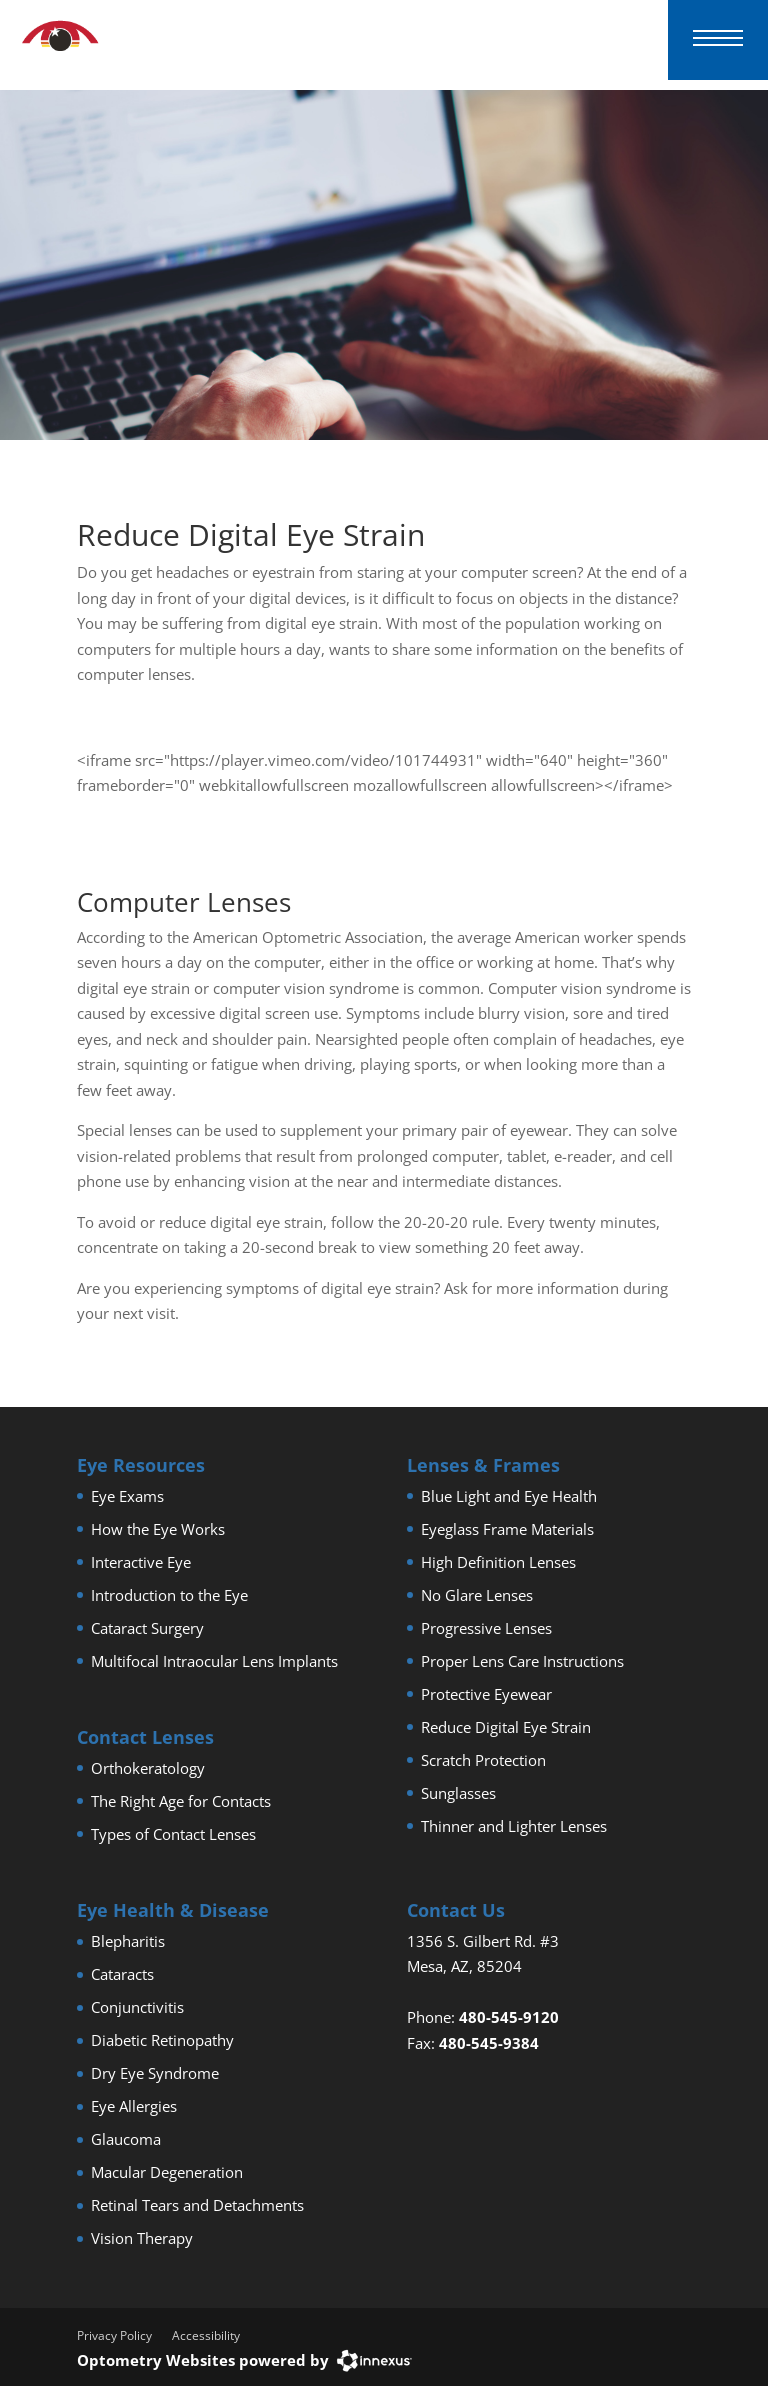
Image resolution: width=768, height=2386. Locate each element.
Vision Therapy (142, 2238)
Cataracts (122, 1974)
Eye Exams (127, 1496)
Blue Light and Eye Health (509, 1496)
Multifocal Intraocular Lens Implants (214, 1661)
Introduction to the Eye (169, 1595)
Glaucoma (126, 2139)
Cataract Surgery (147, 1628)
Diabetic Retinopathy (162, 2040)
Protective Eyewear (486, 1694)
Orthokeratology (148, 1768)
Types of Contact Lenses (173, 1834)
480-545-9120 (509, 2017)
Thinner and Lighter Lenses (514, 1826)
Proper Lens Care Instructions (522, 1661)
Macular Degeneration (167, 2172)
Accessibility (206, 2335)
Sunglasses (458, 1793)
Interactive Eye (141, 1562)
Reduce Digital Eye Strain (506, 1727)
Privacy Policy (114, 2335)
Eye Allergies (134, 2106)
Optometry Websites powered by (203, 2360)
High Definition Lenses (498, 1562)
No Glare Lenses (477, 1595)
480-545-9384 (489, 2043)
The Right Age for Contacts (181, 1801)
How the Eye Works (158, 1529)
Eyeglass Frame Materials (507, 1529)
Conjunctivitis (137, 2007)
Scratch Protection (483, 1760)
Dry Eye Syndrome (155, 2073)
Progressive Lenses (486, 1628)
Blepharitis (128, 1941)
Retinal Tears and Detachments (197, 2205)
